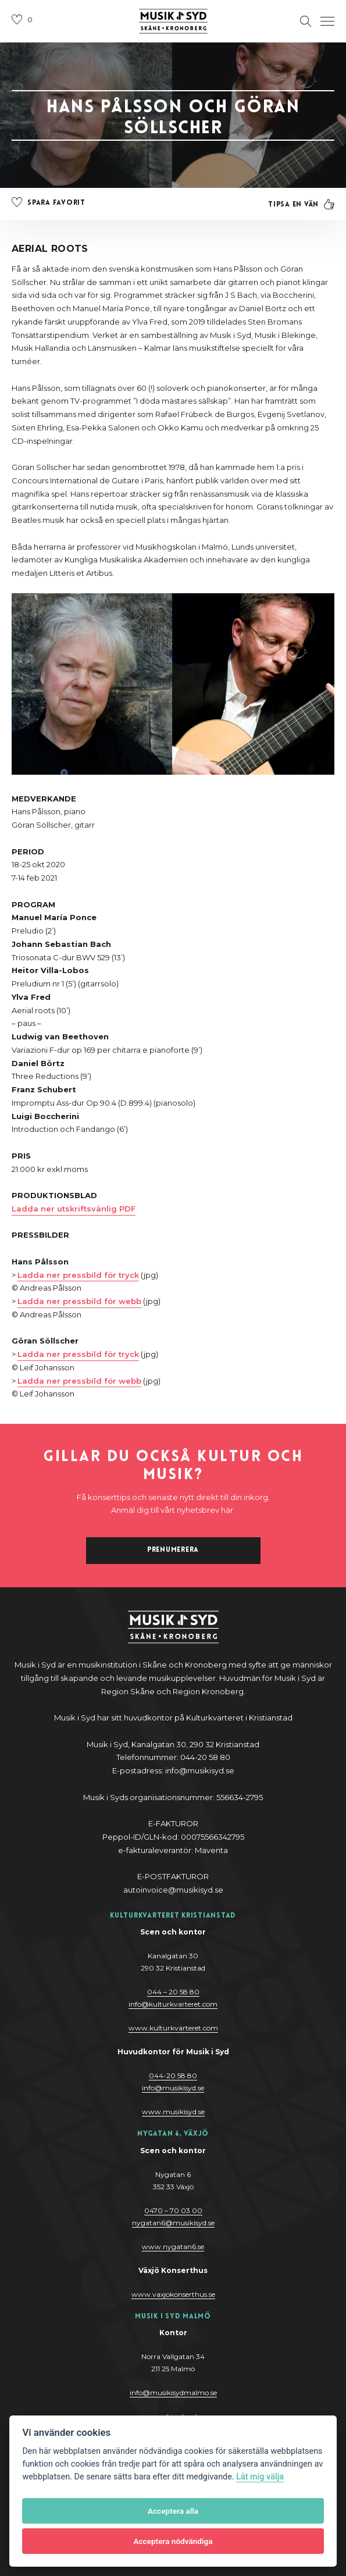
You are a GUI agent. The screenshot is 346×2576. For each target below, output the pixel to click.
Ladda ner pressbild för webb (79, 1301)
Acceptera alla (173, 2511)
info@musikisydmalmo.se (173, 2392)
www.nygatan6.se (173, 2246)
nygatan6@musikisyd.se (173, 2222)
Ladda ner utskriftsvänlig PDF (73, 1208)
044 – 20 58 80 (173, 1991)
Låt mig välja (260, 2477)
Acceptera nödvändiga (172, 2541)
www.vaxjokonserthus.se (173, 2294)
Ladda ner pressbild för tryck (78, 1275)
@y (173, 2087)
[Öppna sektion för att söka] (306, 21)
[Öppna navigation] (327, 21)
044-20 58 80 (173, 2075)
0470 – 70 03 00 (173, 2210)
